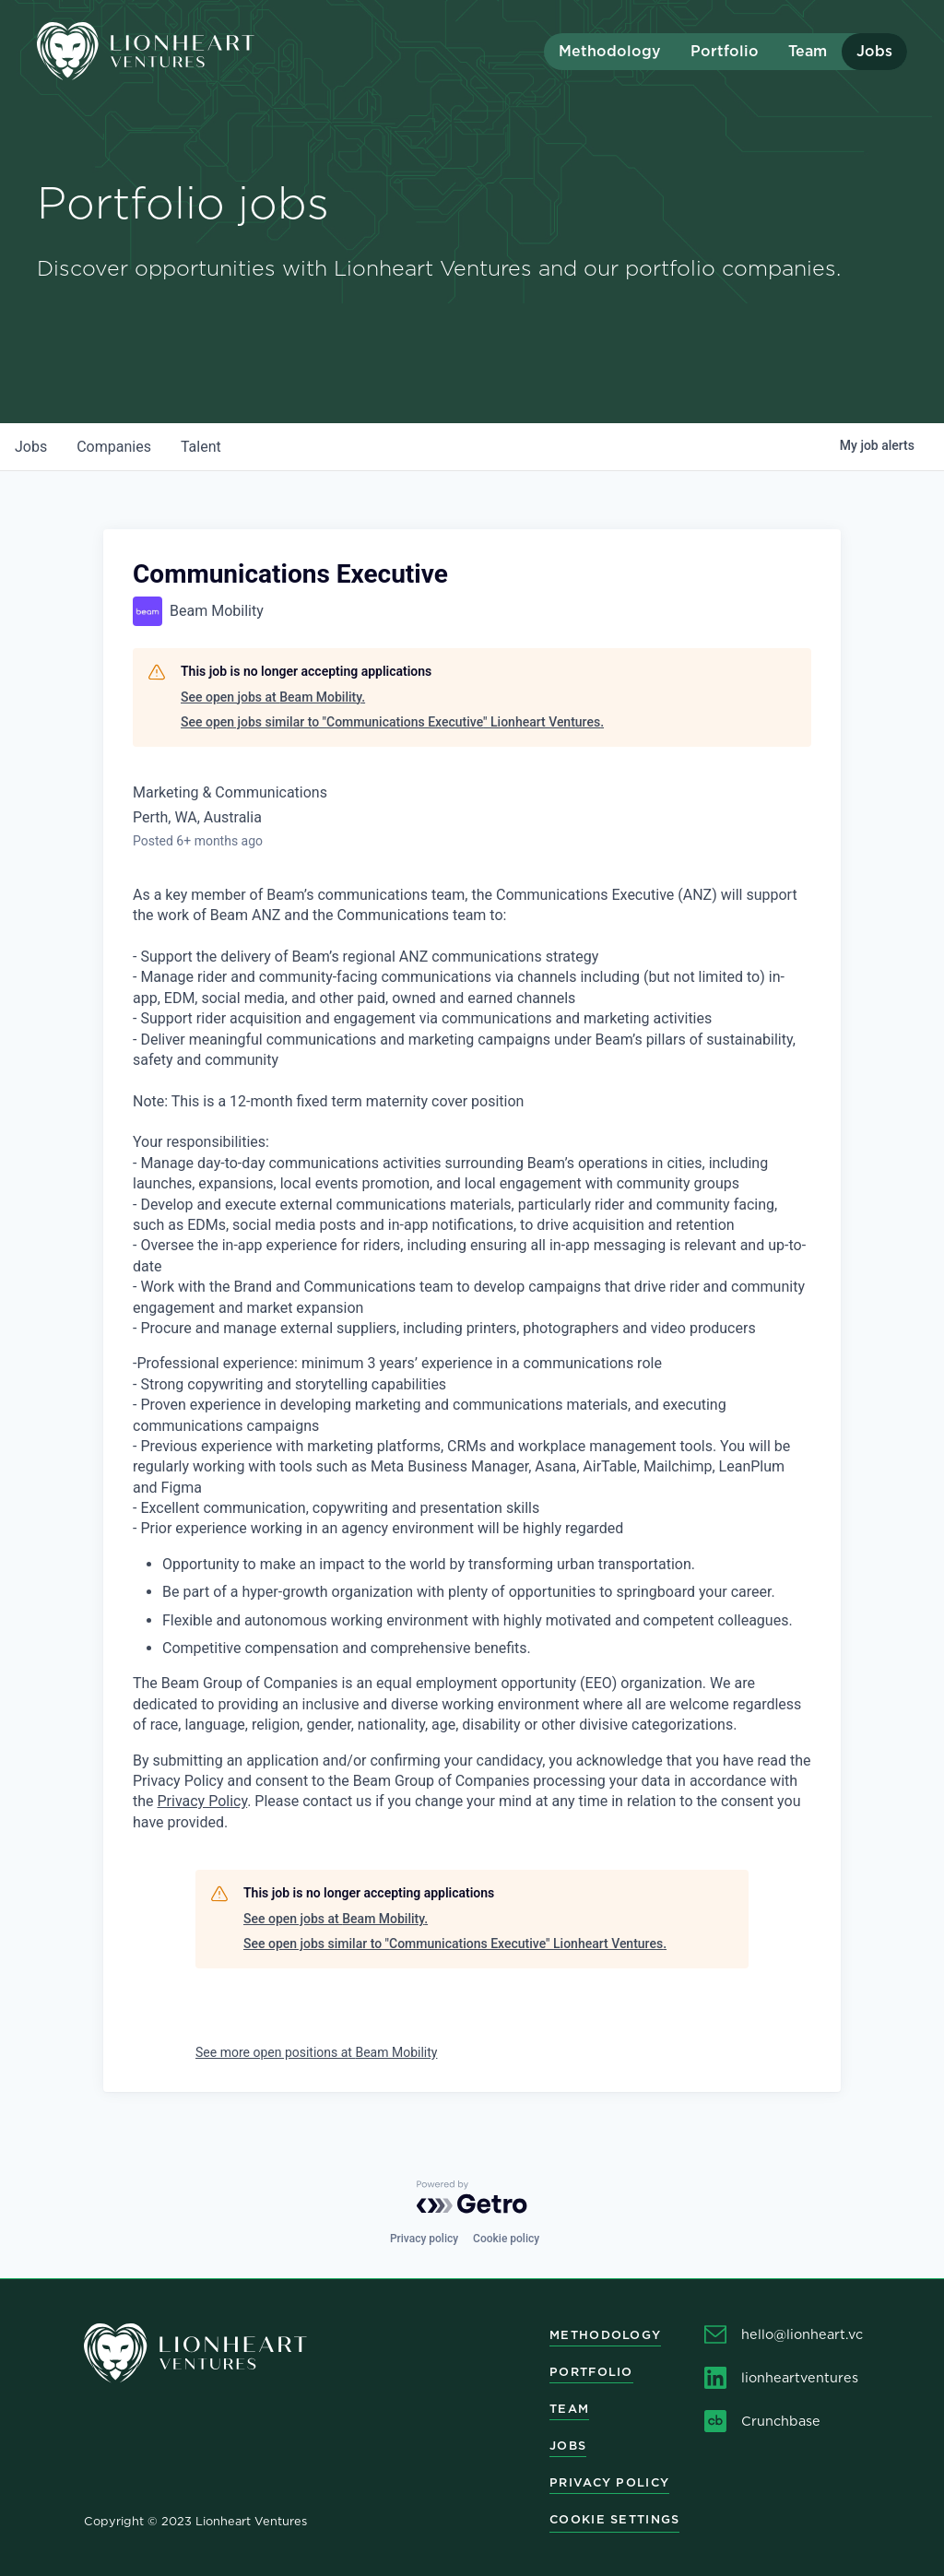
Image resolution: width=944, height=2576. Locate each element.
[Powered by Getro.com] (472, 2197)
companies (114, 446)
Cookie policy (506, 2238)
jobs (31, 446)
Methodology (610, 51)
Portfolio (724, 51)
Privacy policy (424, 2238)
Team (807, 51)
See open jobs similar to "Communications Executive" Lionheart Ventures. (392, 722)
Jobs (874, 51)
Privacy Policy (203, 1801)
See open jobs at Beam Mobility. (273, 697)
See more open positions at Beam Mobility (316, 2052)
